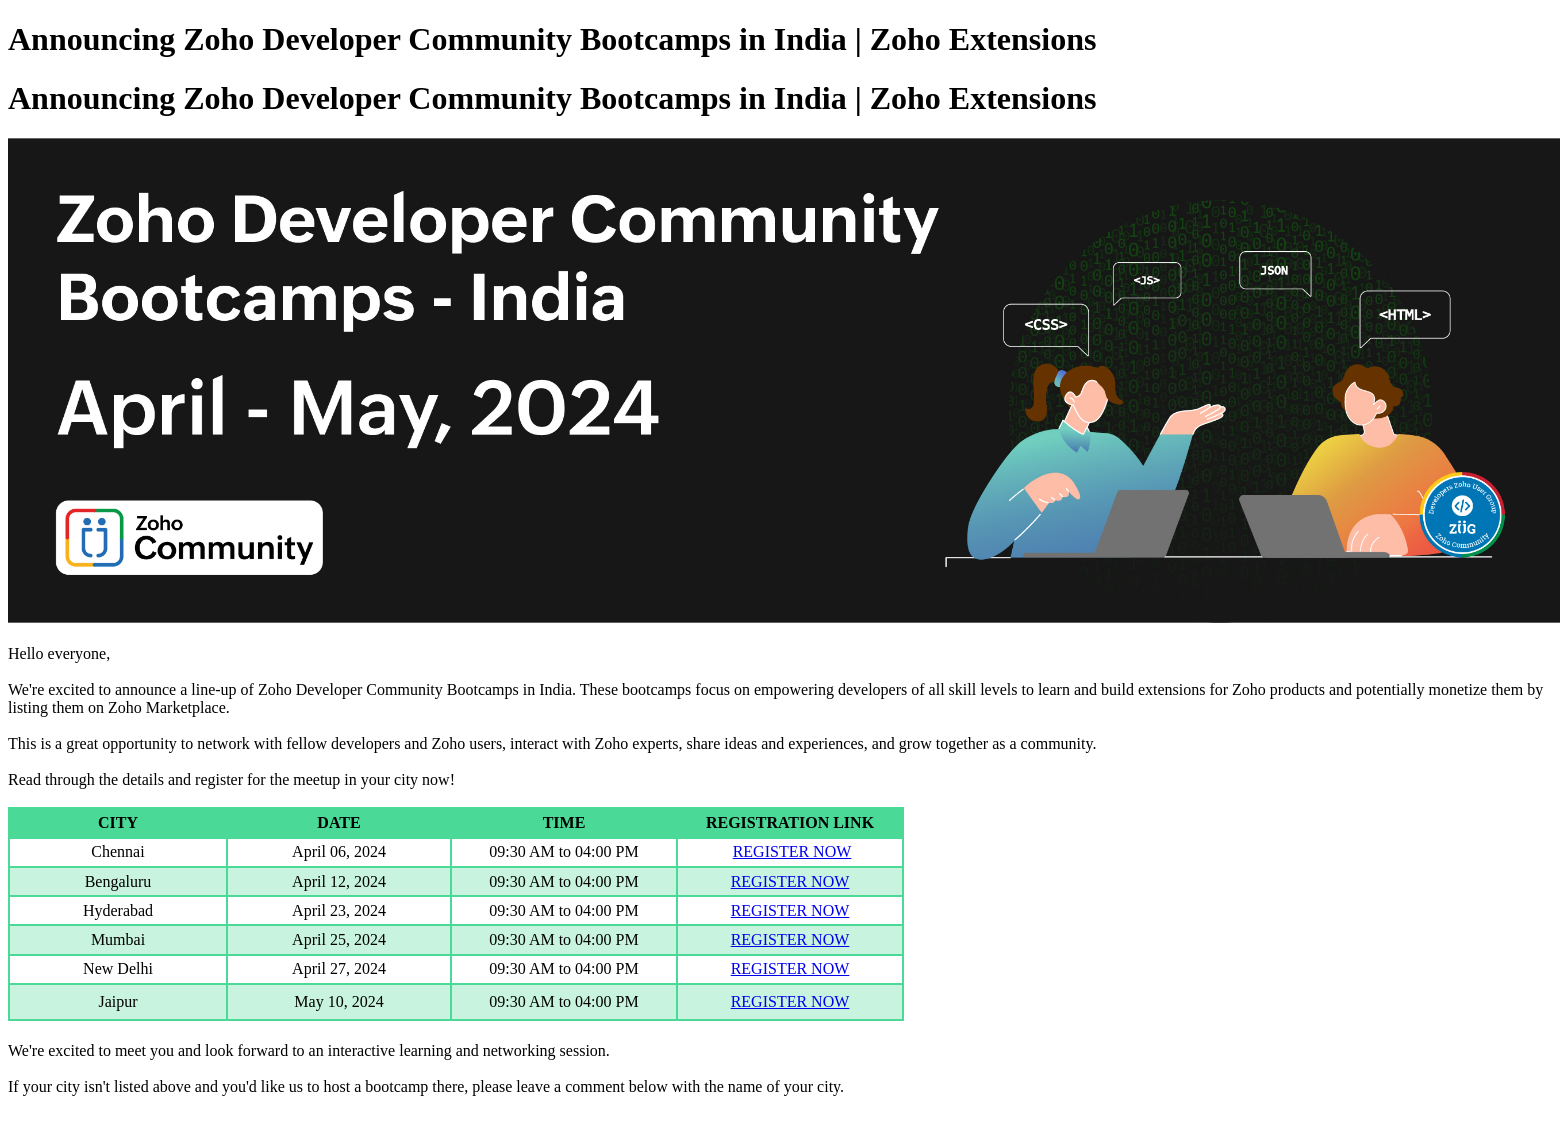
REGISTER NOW (792, 851)
